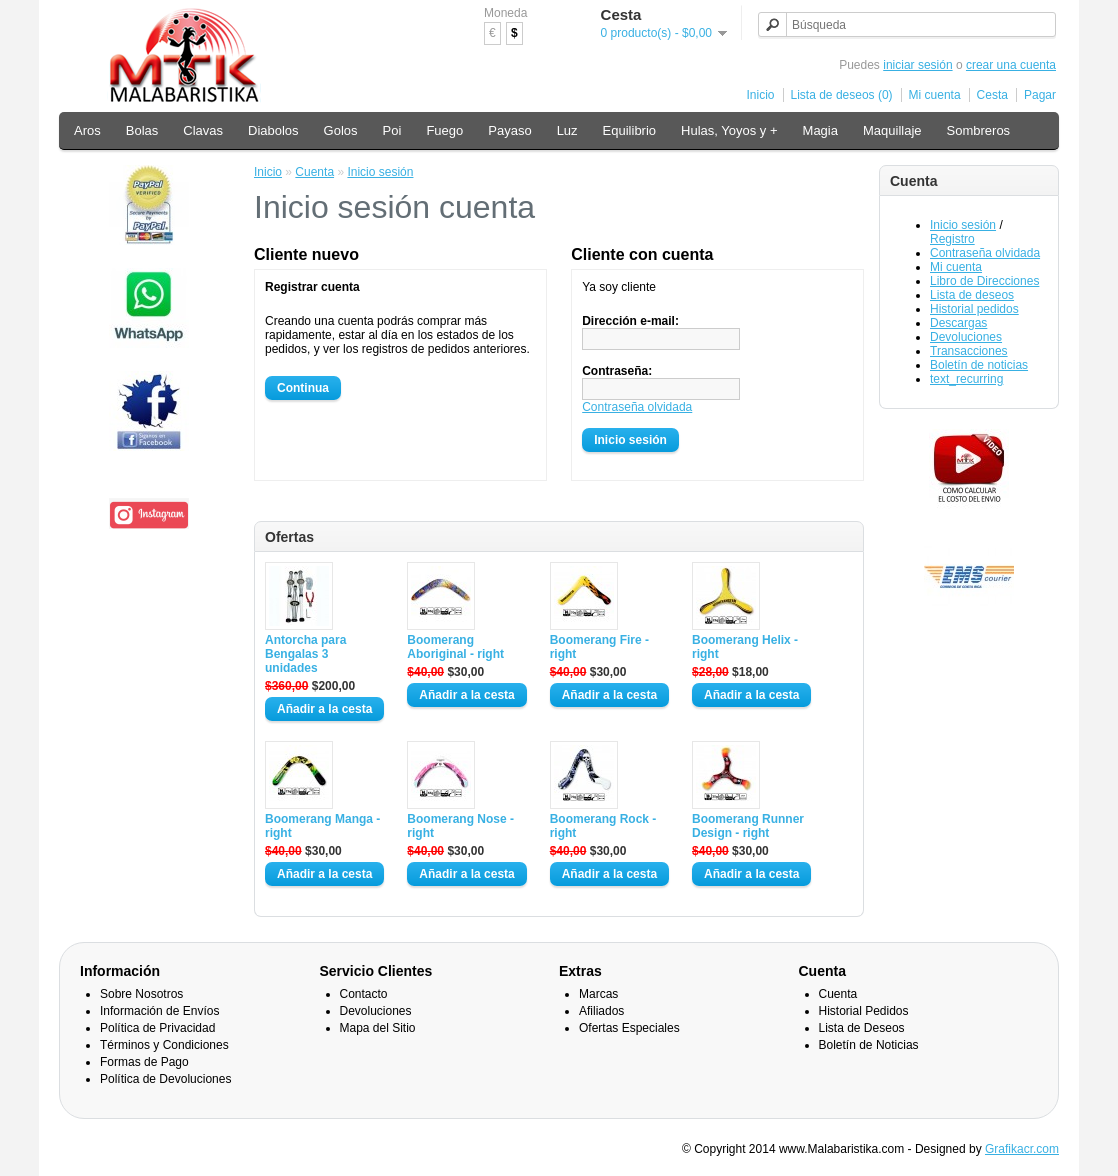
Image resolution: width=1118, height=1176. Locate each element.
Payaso (509, 130)
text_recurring (966, 379)
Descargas (958, 323)
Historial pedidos (974, 309)
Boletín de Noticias (869, 1045)
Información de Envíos (159, 1011)
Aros (87, 130)
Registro (952, 239)
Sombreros (979, 130)
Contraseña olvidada (985, 253)
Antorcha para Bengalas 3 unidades (305, 654)
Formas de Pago (144, 1062)
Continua (303, 388)
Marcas (598, 994)
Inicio (761, 95)
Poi (392, 130)
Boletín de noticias (979, 365)
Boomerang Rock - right (603, 826)
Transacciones (969, 351)
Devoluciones (966, 337)
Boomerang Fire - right (599, 647)
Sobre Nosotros (141, 994)
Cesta (992, 95)
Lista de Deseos (862, 1028)
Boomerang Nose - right (460, 826)
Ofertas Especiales (629, 1028)
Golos (341, 130)
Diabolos (273, 130)
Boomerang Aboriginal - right (455, 647)
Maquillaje (892, 130)
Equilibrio (629, 130)
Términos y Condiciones (164, 1045)
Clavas (203, 130)
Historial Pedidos (864, 1011)
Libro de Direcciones (984, 281)
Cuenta (314, 172)
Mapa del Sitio (378, 1028)
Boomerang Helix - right (745, 647)
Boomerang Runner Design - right (748, 826)
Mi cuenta (935, 95)
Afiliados (601, 1011)
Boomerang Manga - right (322, 826)
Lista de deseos (972, 295)
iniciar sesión (917, 65)
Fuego (444, 130)
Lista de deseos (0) (842, 95)
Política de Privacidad (157, 1028)
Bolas (142, 130)
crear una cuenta (1011, 65)
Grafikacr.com (1022, 1149)
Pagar (1040, 95)
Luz (567, 130)
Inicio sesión (963, 225)
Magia (820, 130)
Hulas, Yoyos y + (729, 130)
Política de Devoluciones (165, 1079)
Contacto (364, 994)
